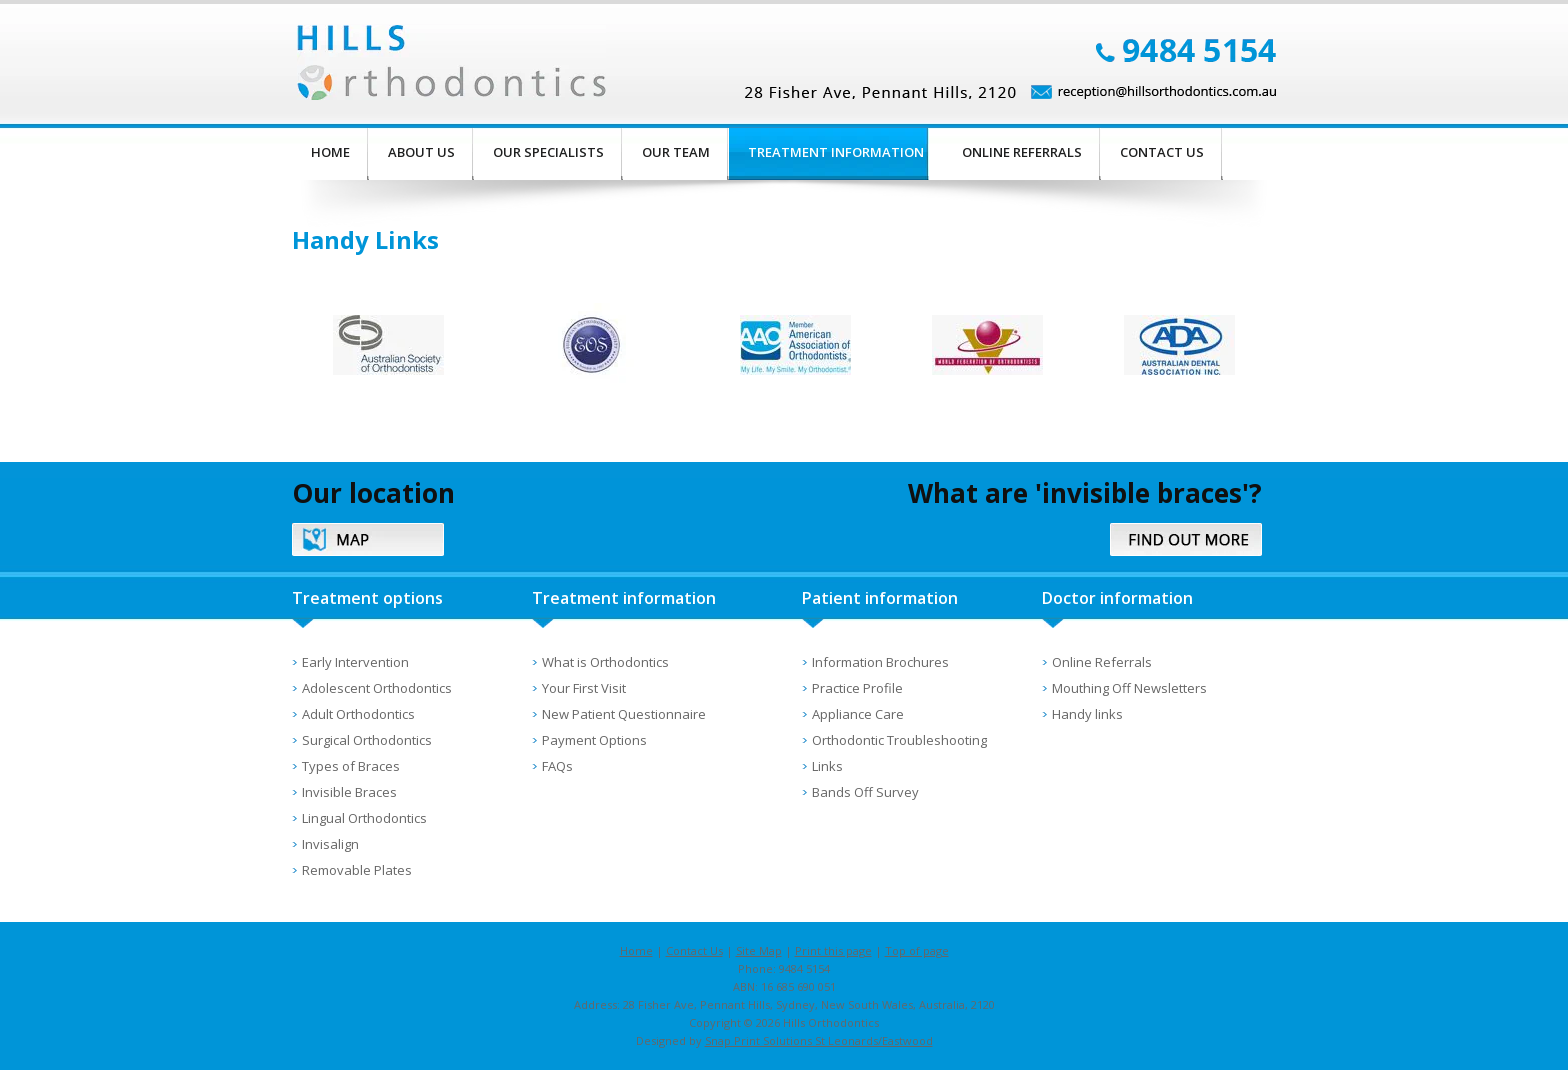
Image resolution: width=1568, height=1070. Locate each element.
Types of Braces (351, 766)
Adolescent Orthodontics (377, 688)
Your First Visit (584, 688)
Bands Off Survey (865, 792)
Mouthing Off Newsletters (1129, 688)
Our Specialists (548, 152)
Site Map (759, 950)
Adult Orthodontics (358, 714)
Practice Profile (857, 688)
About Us (421, 152)
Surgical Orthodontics (367, 740)
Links (827, 766)
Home (330, 152)
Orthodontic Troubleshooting (899, 740)
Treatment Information (836, 152)
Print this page (833, 950)
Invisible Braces (349, 792)
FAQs (557, 766)
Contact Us (1162, 152)
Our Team (676, 152)
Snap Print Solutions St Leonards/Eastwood (819, 1040)
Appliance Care (858, 714)
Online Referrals (1022, 152)
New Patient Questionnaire (624, 714)
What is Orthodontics (605, 662)
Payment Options (594, 740)
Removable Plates (357, 870)
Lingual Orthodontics (364, 818)
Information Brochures (880, 662)
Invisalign (330, 844)
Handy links (1087, 714)
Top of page (917, 950)
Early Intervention (355, 662)
